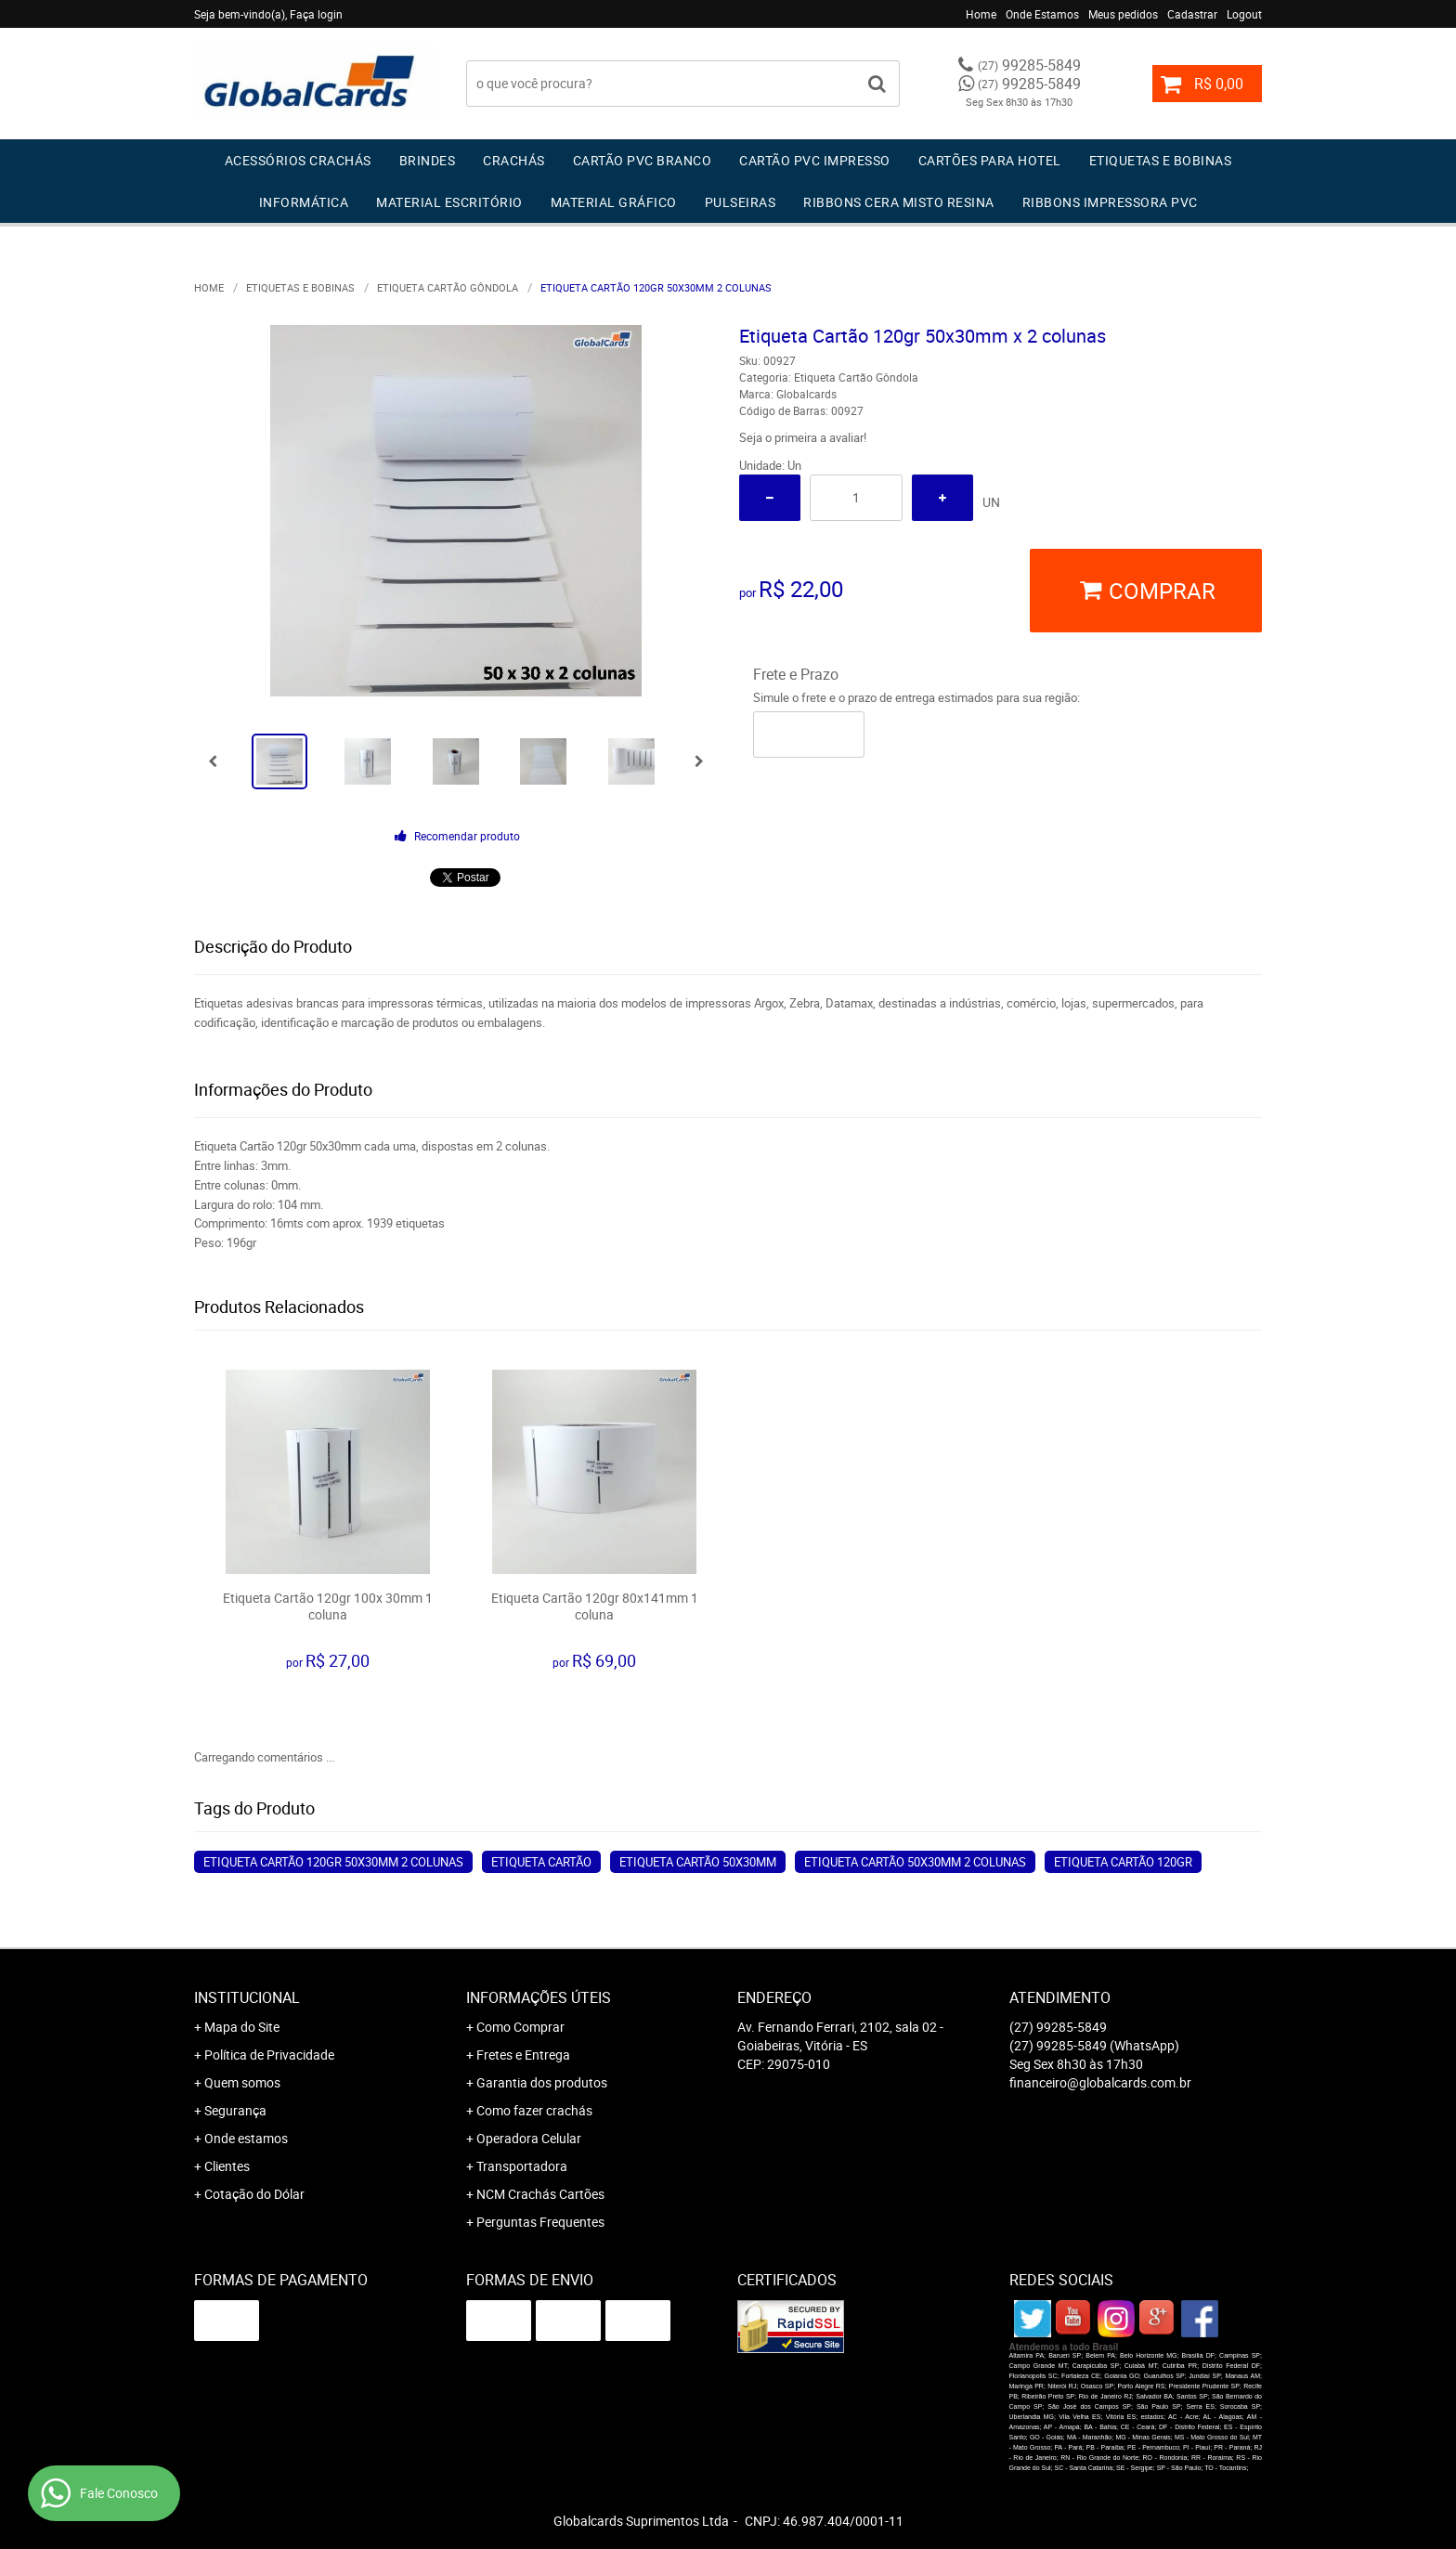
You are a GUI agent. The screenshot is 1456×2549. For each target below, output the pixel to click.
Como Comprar (520, 2026)
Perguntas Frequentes (540, 2221)
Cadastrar (1192, 14)
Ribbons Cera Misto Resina (898, 202)
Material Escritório (449, 202)
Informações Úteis (538, 1997)
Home (981, 14)
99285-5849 (1029, 65)
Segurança (235, 2110)
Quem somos (242, 2082)
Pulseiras (740, 202)
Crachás (514, 160)
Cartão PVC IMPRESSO (814, 160)
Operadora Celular (528, 2138)
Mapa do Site (242, 2026)
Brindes (427, 160)
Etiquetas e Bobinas (1160, 160)
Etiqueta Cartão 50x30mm (697, 1861)
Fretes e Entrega (523, 2054)
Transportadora (521, 2166)
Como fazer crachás (534, 2110)
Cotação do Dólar (254, 2194)
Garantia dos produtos (541, 2082)
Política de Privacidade (269, 2054)
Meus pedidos (1123, 14)
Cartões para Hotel (989, 160)
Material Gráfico (614, 202)
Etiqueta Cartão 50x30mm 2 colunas (915, 1861)
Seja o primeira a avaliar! (802, 437)
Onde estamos (246, 2138)
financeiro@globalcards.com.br (1100, 2082)
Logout (1244, 14)
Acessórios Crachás (298, 160)
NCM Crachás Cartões (540, 2194)
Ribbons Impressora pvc (1110, 202)
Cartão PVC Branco (642, 160)
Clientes (227, 2166)
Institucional (247, 1997)
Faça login (316, 14)
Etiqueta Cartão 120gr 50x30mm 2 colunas (333, 1861)
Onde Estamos (1042, 14)
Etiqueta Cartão (541, 1861)
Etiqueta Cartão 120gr (1123, 1861)
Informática (304, 202)
